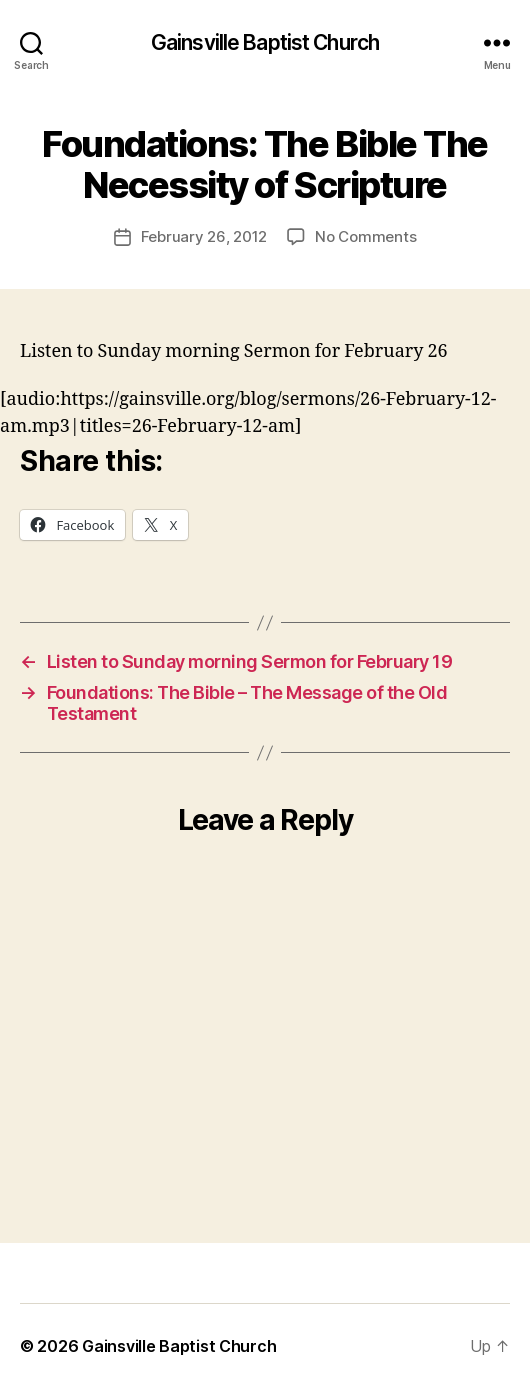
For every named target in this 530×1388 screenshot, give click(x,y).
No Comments (365, 236)
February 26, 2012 (204, 236)
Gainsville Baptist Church (265, 42)
